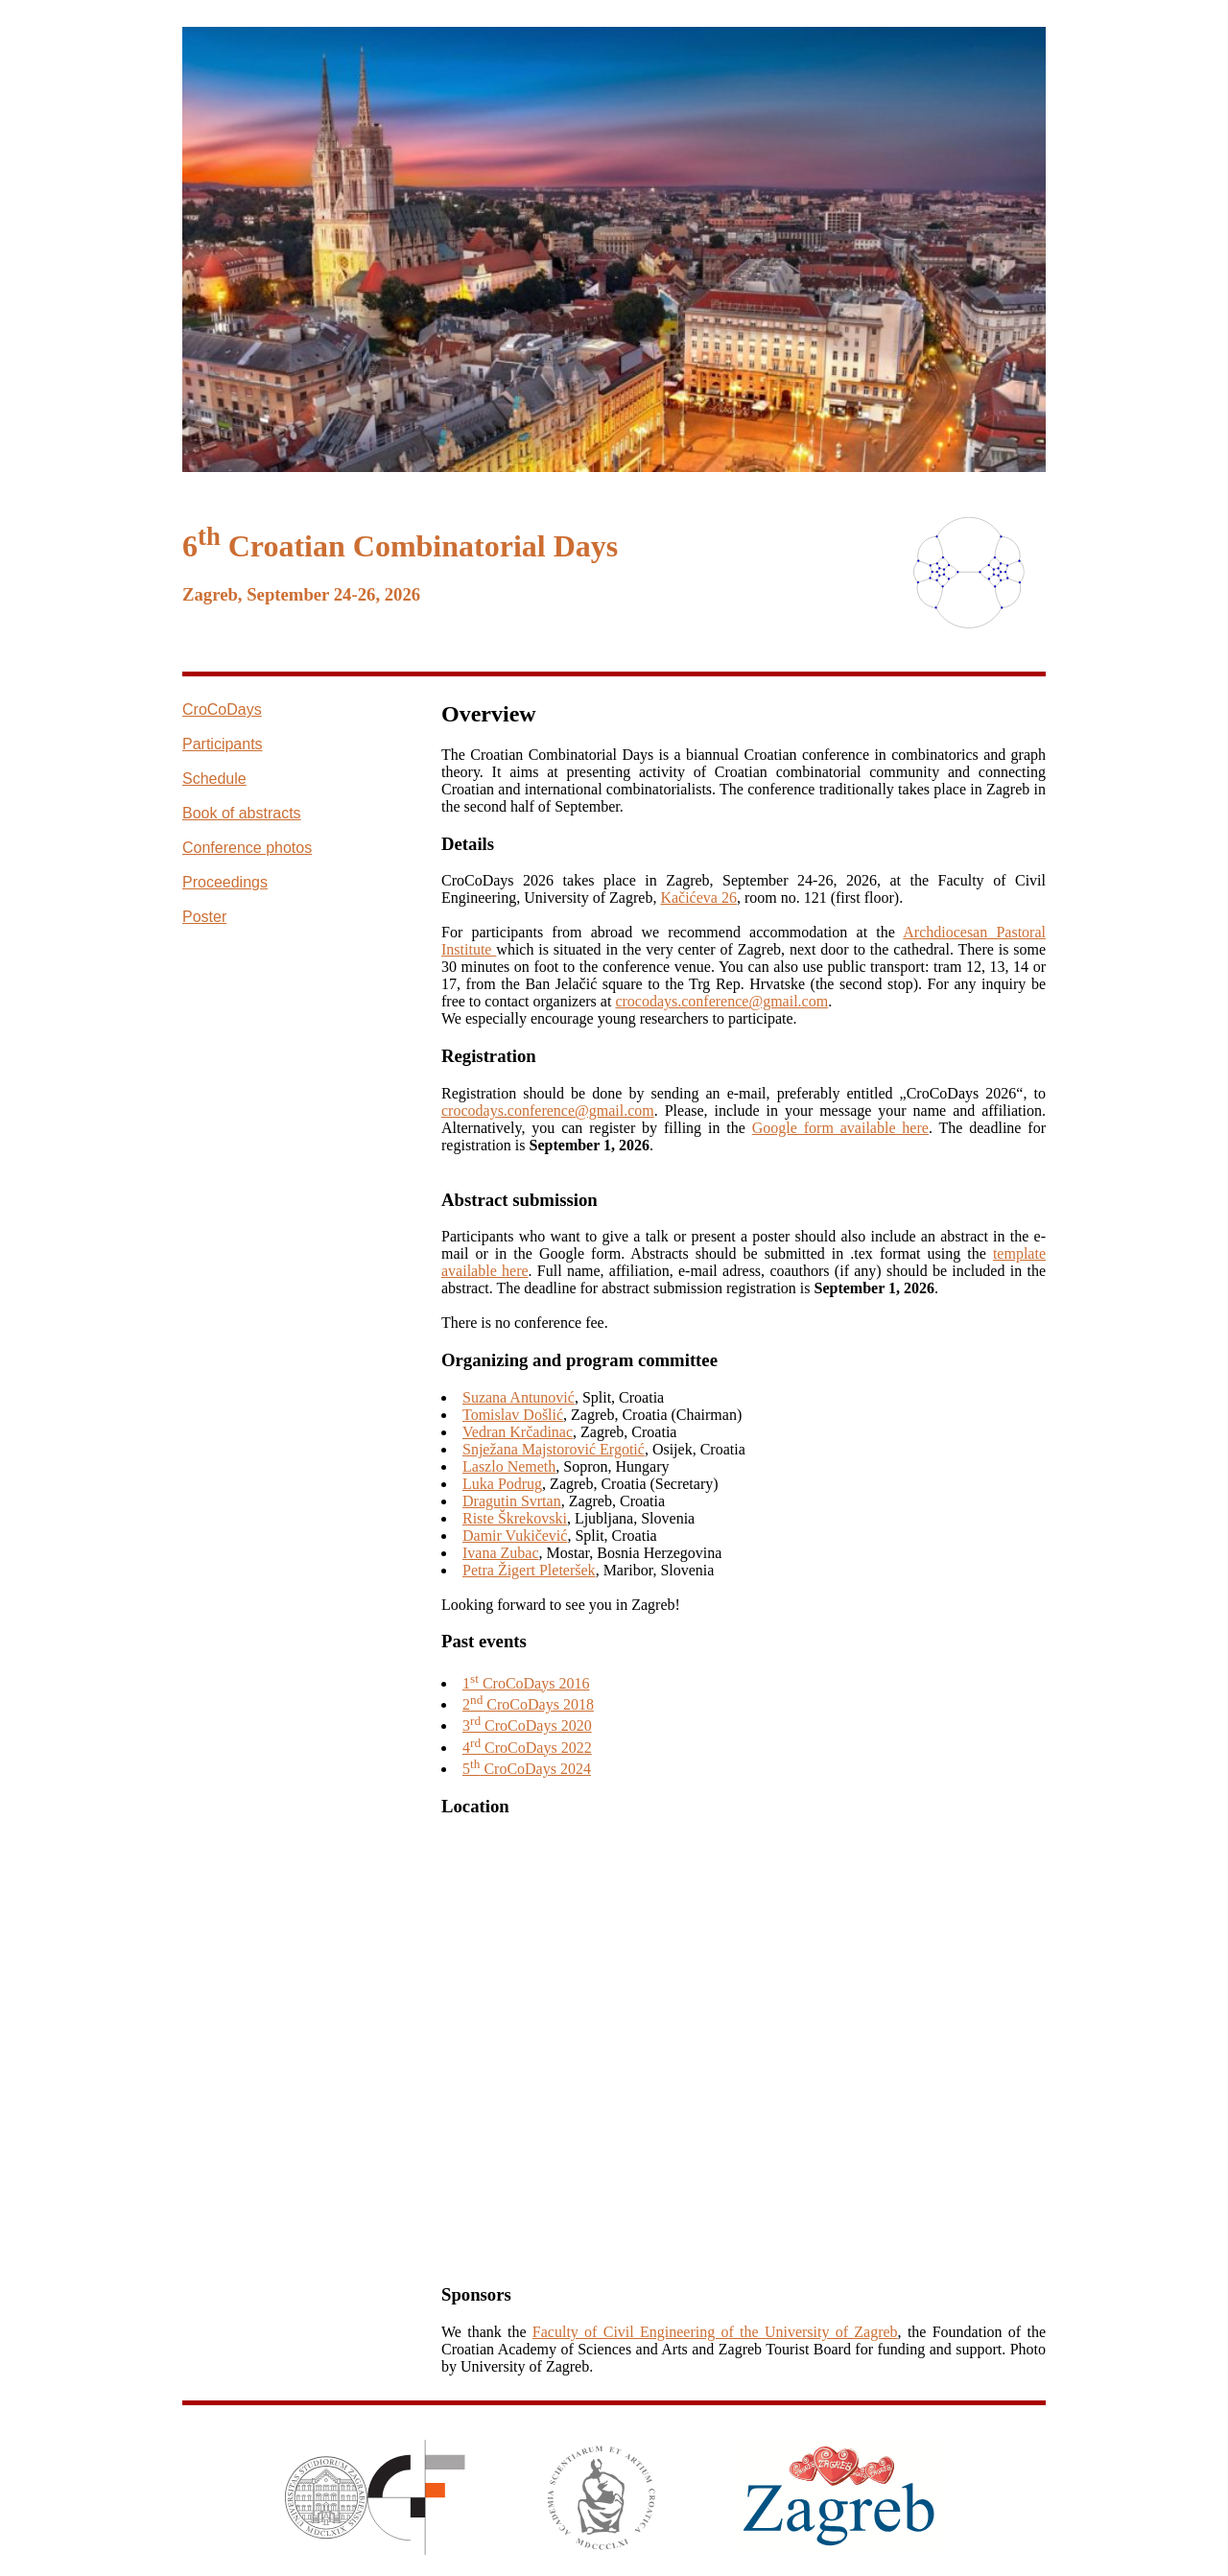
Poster (204, 917)
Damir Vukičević (514, 1535)
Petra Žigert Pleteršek (529, 1570)
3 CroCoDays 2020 (527, 1725)
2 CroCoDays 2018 (528, 1704)
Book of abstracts (241, 813)
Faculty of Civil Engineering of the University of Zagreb (715, 2332)
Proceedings (225, 882)
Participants (222, 744)
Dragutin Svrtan (511, 1501)
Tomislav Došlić (512, 1414)
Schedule (214, 778)
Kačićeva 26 (698, 897)
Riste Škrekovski (514, 1518)
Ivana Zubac (500, 1553)
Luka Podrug (502, 1484)
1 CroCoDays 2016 (525, 1683)
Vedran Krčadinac (517, 1432)
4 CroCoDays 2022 (527, 1747)
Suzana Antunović (518, 1397)
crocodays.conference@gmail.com (721, 1001)
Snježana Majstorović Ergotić (553, 1449)
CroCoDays (222, 709)
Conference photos (247, 847)
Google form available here (840, 1128)
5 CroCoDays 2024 (526, 1769)
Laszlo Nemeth (508, 1466)
